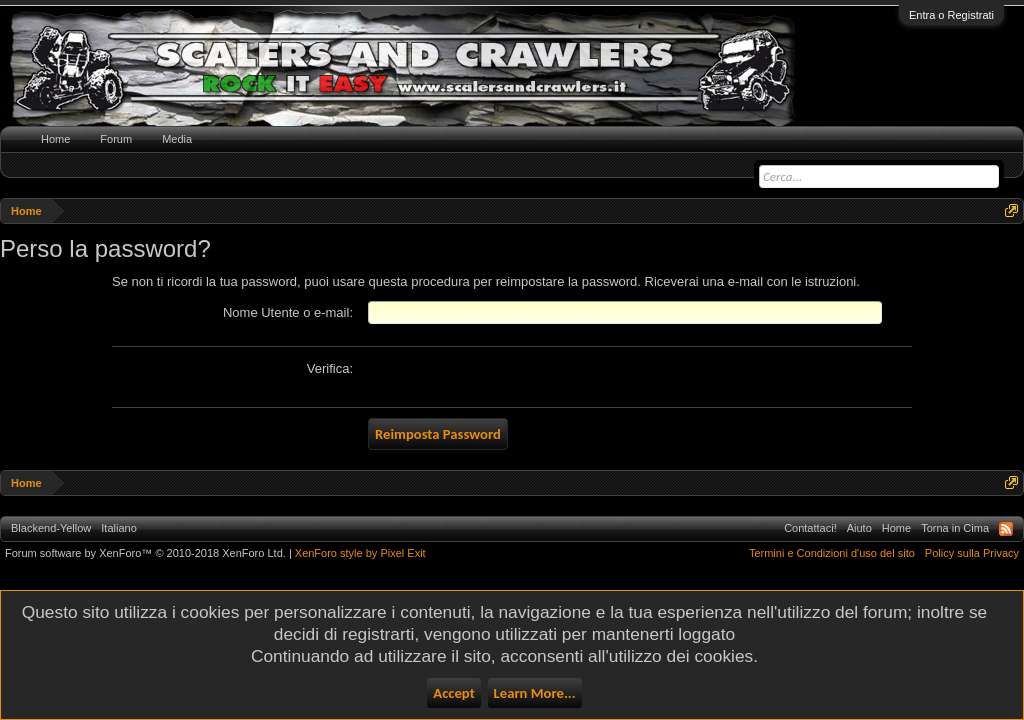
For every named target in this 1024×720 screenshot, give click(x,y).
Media (177, 139)
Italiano (118, 528)
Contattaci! (810, 528)
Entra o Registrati (951, 15)
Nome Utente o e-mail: (288, 312)
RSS (1006, 529)
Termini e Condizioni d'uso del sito (832, 553)
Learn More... (535, 693)
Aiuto (859, 528)
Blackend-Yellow (51, 528)
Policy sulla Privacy (972, 553)
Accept (453, 693)
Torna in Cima (955, 528)
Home (55, 139)
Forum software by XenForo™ (145, 553)
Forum (116, 139)
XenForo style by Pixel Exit (360, 553)
